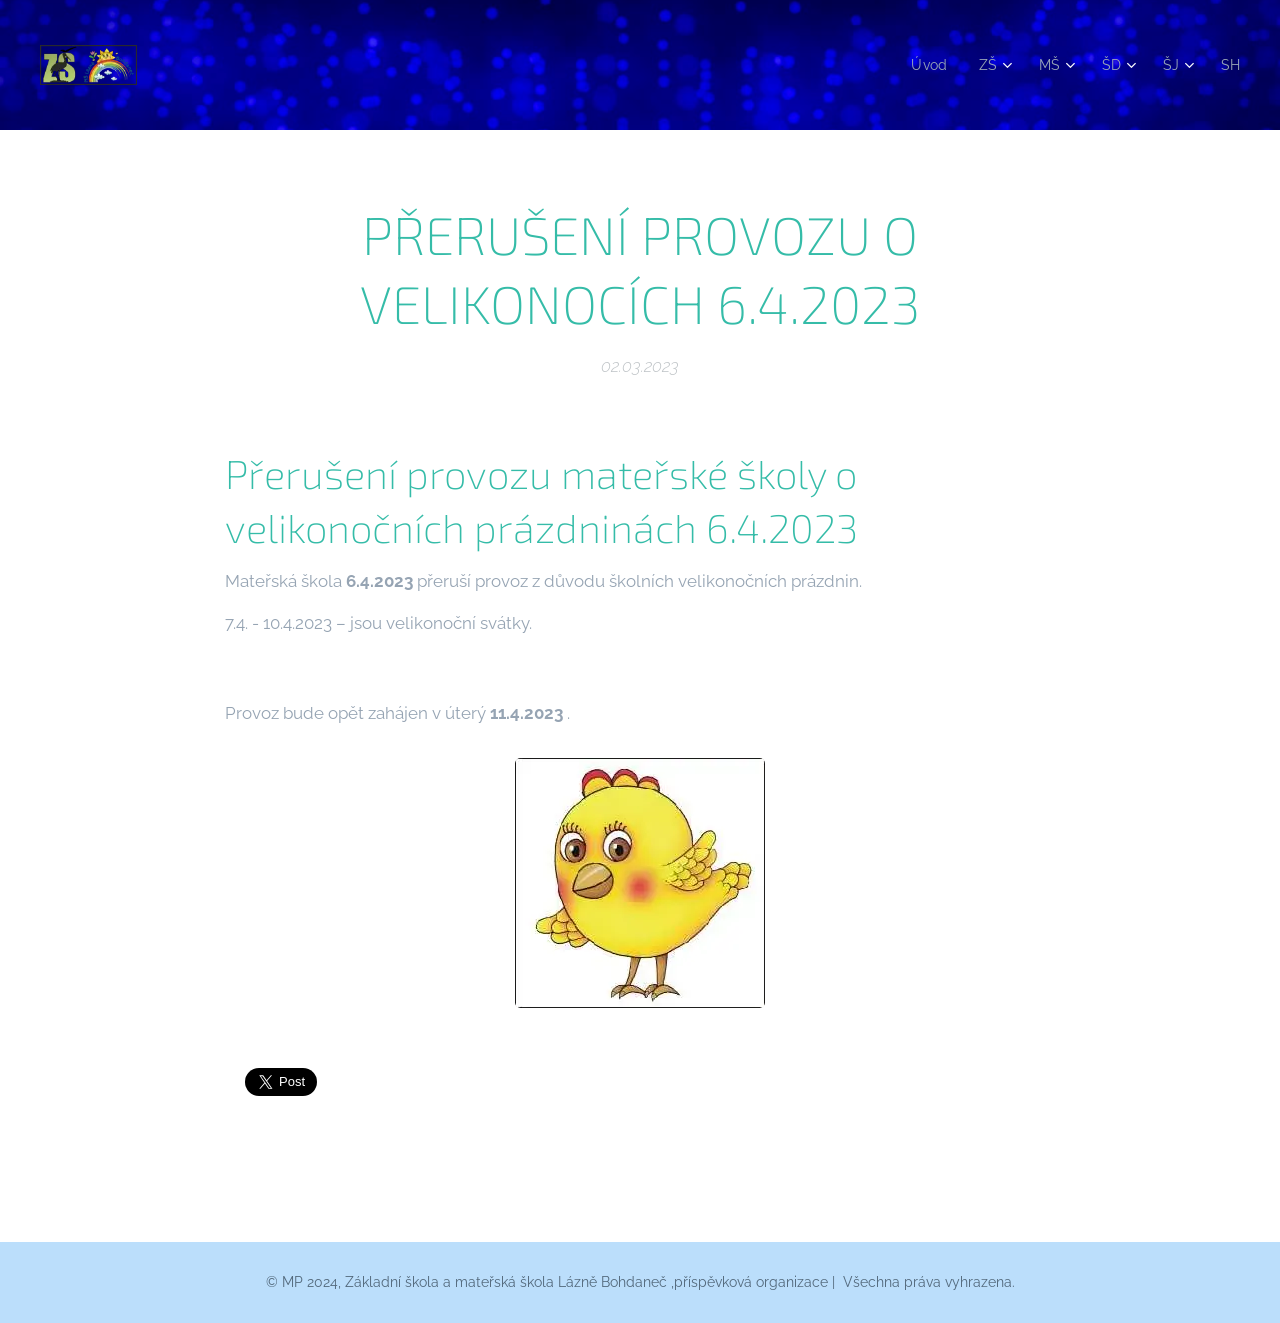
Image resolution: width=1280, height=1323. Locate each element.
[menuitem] (924, 65)
